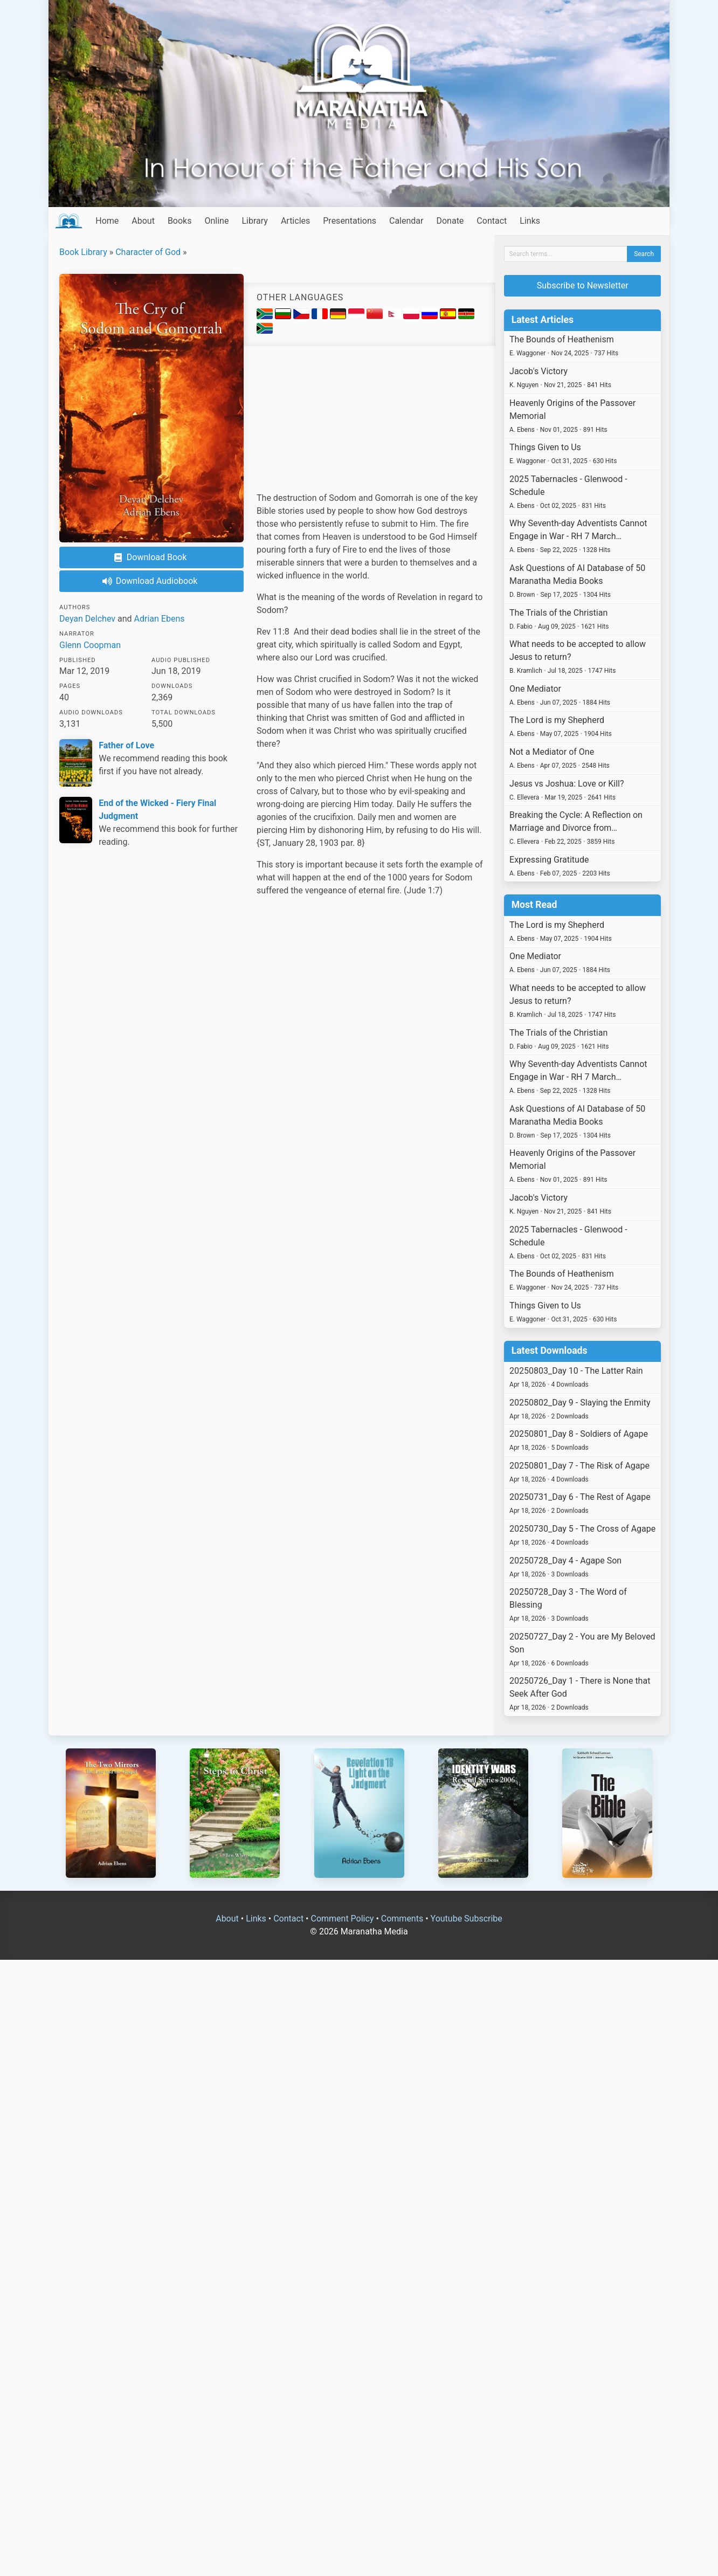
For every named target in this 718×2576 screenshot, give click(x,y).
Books (180, 221)
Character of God (148, 252)
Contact (492, 221)
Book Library (83, 252)
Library (254, 221)
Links (530, 221)
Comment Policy (342, 1918)
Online (216, 221)
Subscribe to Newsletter (583, 285)
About (143, 221)
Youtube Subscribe (466, 1918)
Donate (450, 221)
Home (107, 221)
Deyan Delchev (87, 619)
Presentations (349, 221)
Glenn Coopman (90, 645)
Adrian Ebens (159, 619)
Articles (295, 221)
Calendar (406, 221)
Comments (402, 1918)
